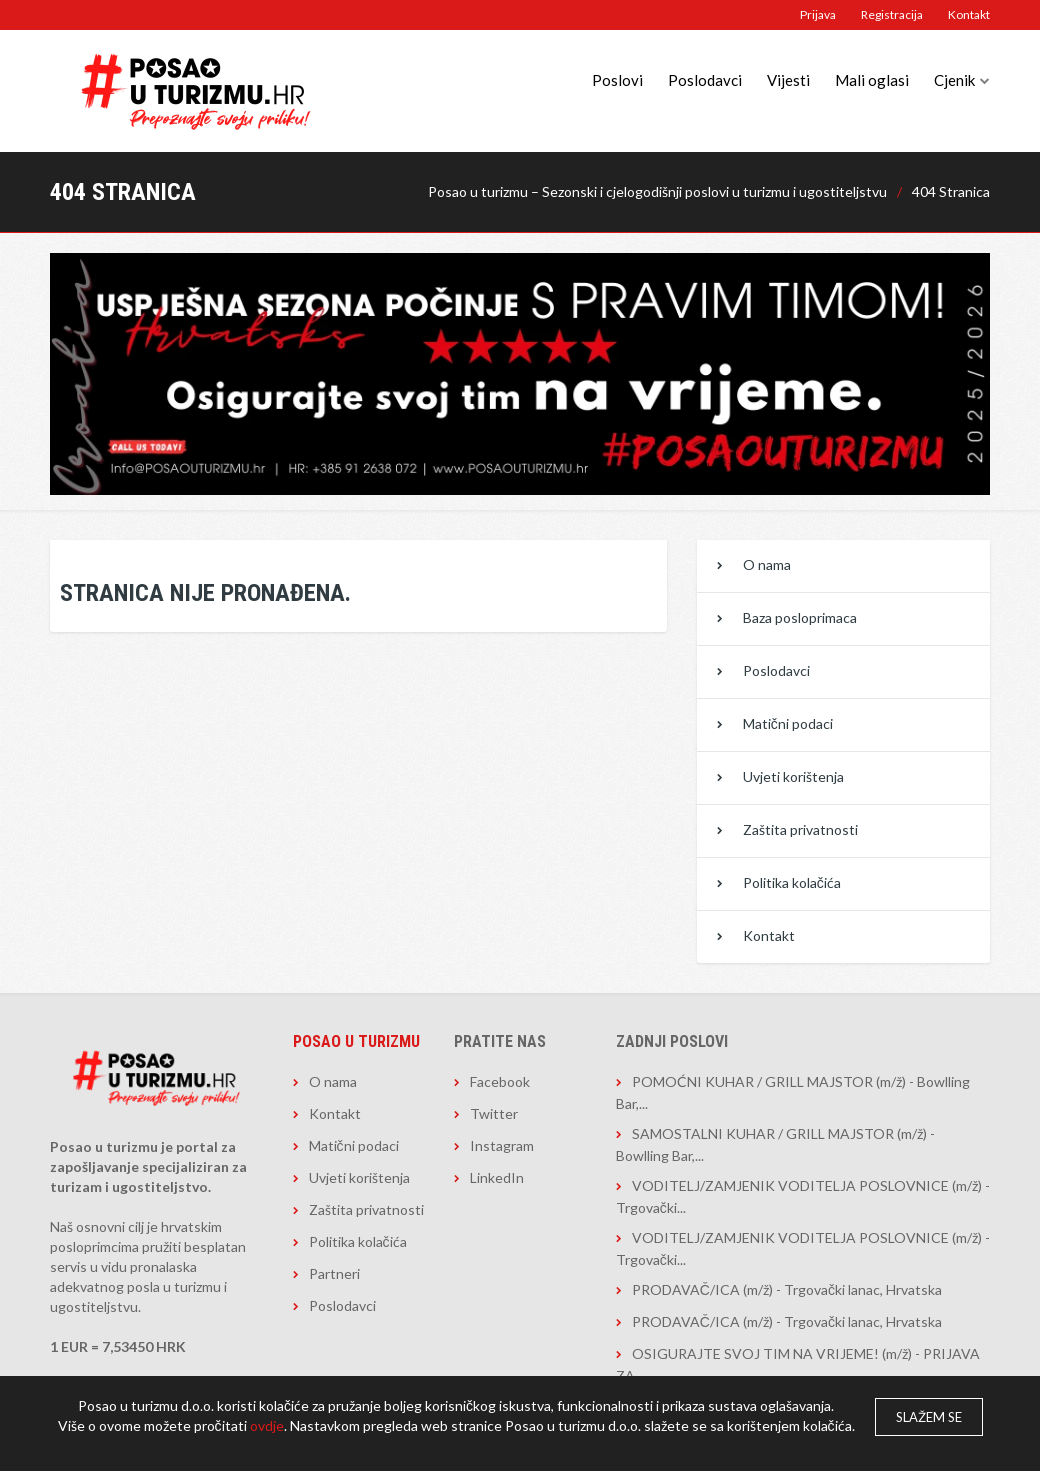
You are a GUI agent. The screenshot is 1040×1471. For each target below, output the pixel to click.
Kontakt (969, 14)
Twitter (494, 1113)
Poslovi (617, 80)
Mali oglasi (872, 80)
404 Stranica (951, 191)
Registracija (892, 14)
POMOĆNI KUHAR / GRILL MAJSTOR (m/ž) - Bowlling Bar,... (793, 1092)
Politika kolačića (792, 882)
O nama (767, 564)
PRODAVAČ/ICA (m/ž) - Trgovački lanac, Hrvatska (787, 1289)
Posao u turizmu (356, 1041)
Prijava (818, 14)
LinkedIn (497, 1177)
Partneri (334, 1273)
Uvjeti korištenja (793, 776)
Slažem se (929, 1417)
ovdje (267, 1425)
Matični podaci (788, 723)
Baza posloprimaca (800, 617)
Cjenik (954, 80)
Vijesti (788, 80)
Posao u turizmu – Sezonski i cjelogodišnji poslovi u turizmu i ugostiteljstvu (657, 191)
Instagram (502, 1145)
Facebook (500, 1081)
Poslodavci (705, 80)
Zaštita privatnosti (800, 829)
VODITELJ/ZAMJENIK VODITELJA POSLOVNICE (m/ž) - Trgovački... (803, 1196)
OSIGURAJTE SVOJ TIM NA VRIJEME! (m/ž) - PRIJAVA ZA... (798, 1364)
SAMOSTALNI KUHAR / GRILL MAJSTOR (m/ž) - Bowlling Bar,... (775, 1144)
